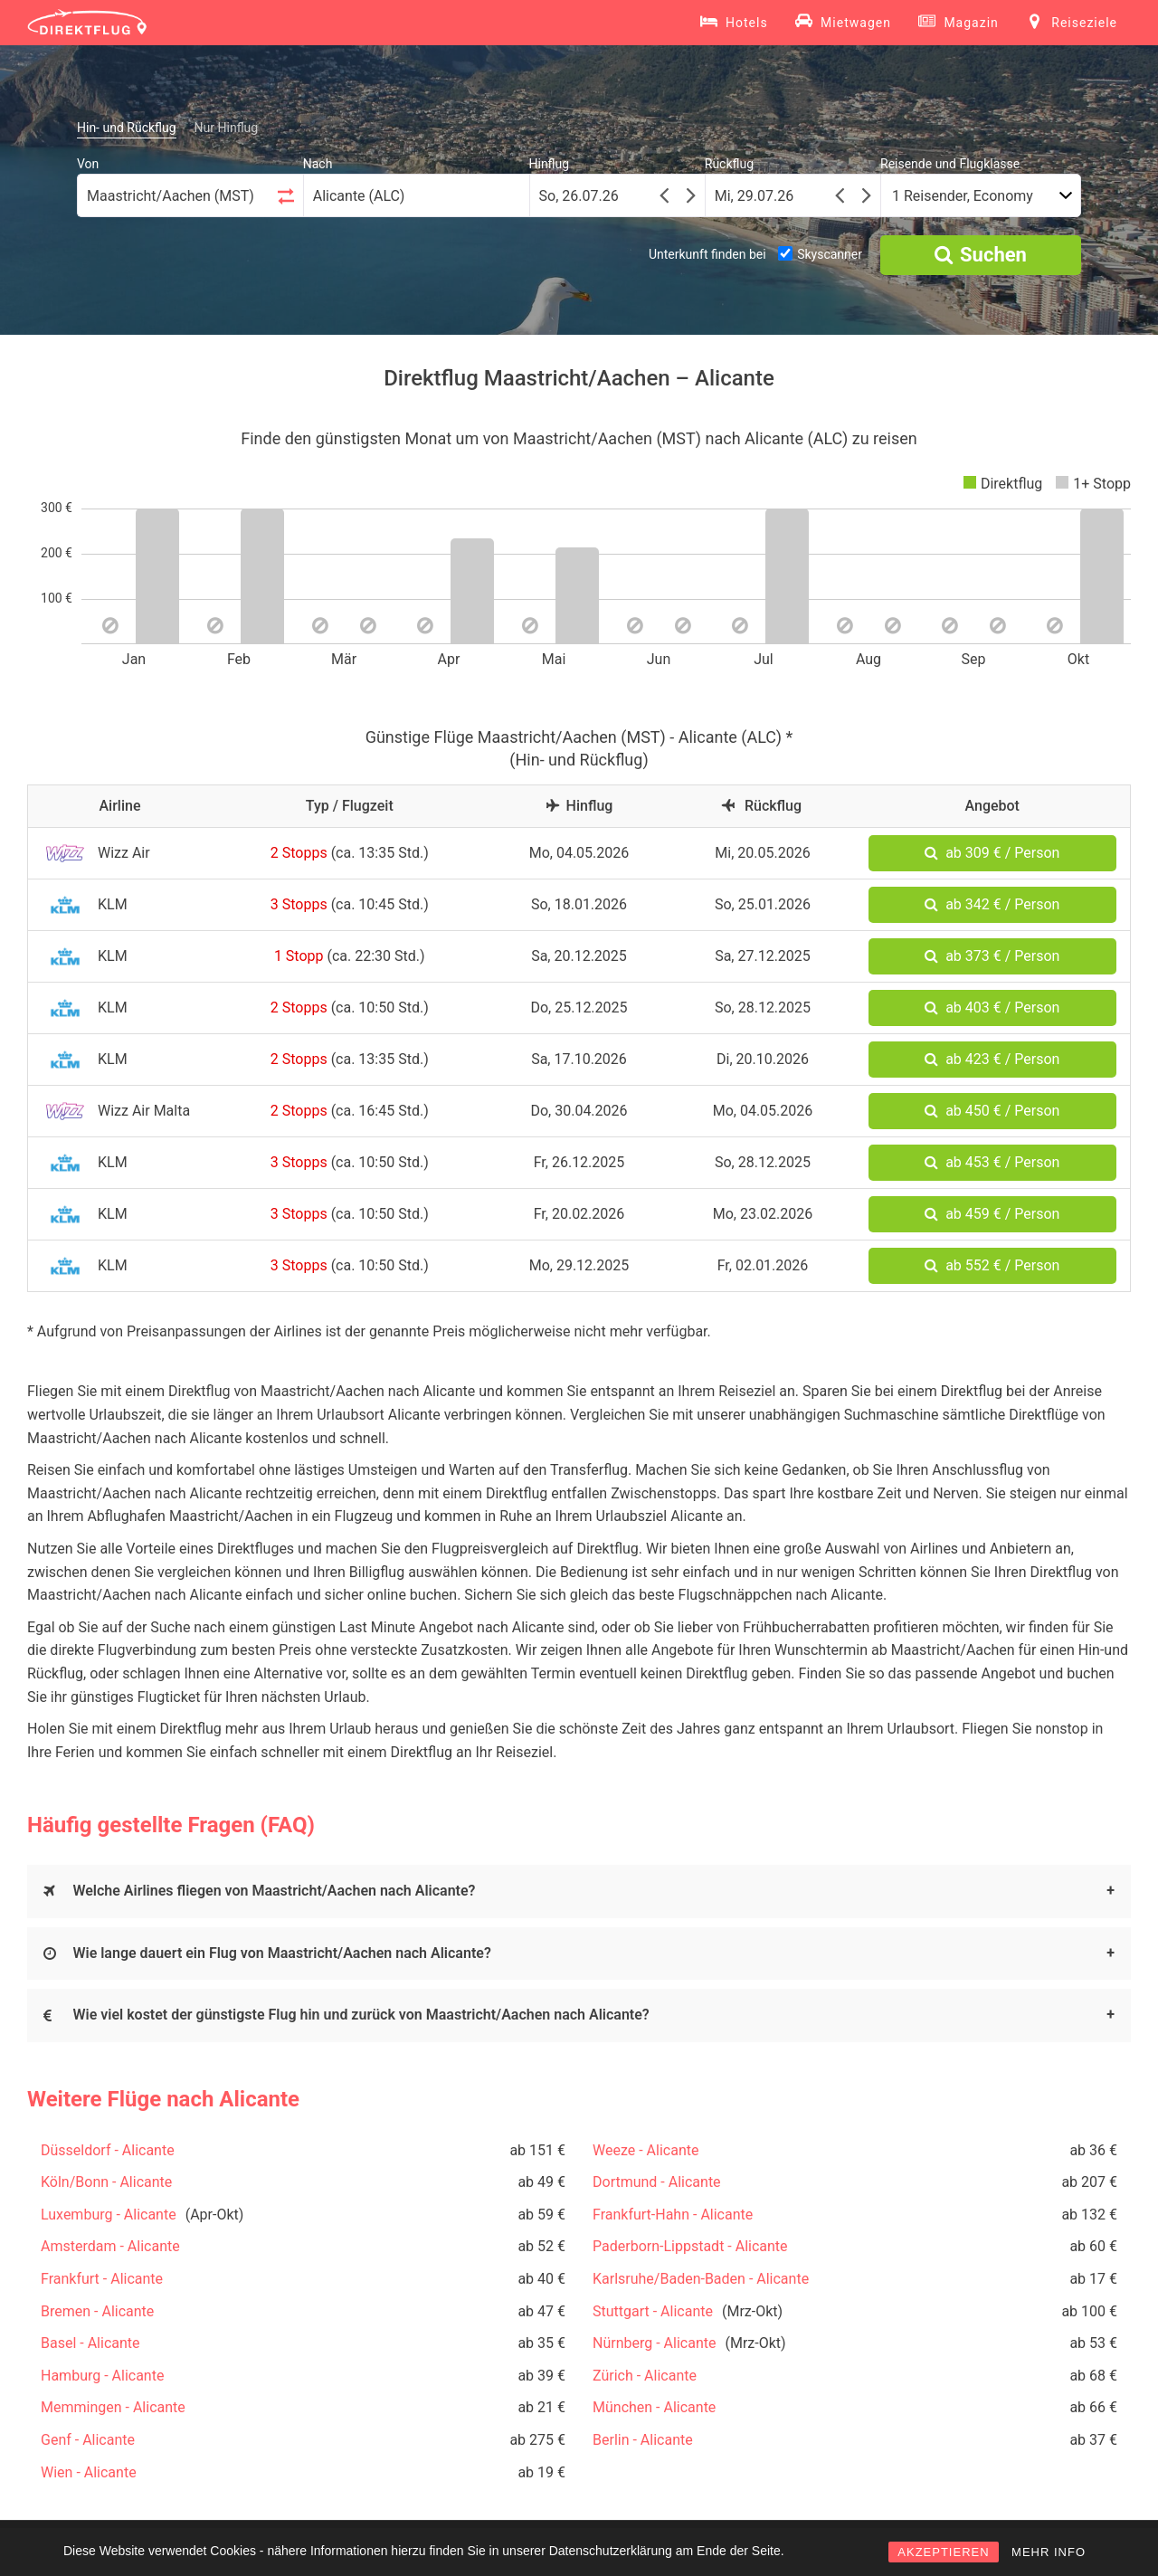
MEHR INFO (1048, 2552)
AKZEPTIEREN (943, 2552)
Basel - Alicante (90, 2343)
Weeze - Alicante (645, 2150)
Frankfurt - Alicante (102, 2278)
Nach (318, 164)
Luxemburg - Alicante (108, 2214)
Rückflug (729, 164)
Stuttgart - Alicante (653, 2311)
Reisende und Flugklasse (950, 164)
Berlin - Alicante (643, 2439)
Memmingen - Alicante (113, 2407)
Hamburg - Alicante (102, 2375)
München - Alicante (654, 2407)
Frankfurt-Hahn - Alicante (673, 2214)
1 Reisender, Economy (962, 195)
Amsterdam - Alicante (110, 2246)
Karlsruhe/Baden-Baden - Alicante (701, 2278)
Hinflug (549, 164)
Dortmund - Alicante (657, 2182)
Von (88, 164)
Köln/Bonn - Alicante (106, 2182)
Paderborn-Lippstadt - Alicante (690, 2246)
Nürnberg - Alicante (654, 2343)
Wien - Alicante (89, 2472)
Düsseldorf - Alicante (108, 2150)
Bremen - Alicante (97, 2311)
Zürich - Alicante (645, 2375)
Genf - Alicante (88, 2439)
